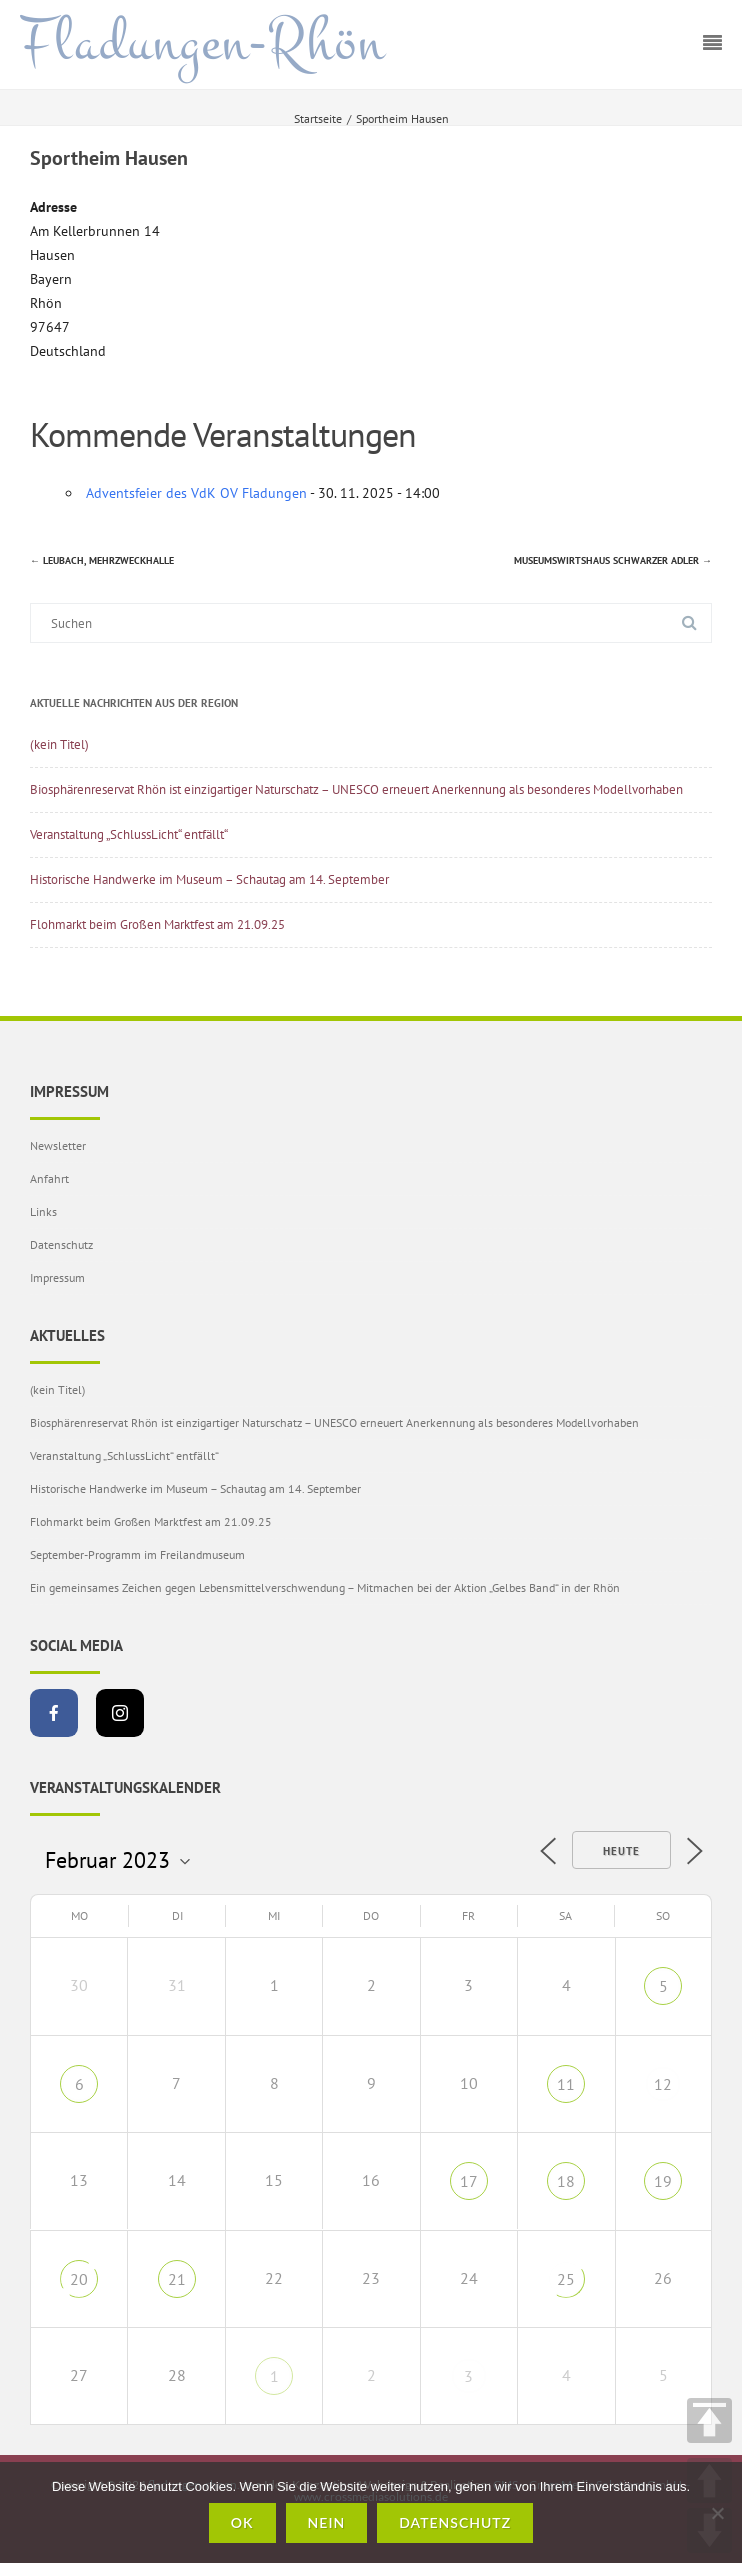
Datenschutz (61, 1244)
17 (469, 2181)
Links (43, 1211)
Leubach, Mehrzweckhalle (102, 560)
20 (79, 2279)
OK (242, 2522)
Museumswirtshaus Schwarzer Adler (613, 560)
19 (663, 2181)
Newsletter (58, 1145)
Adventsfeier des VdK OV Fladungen (196, 493)
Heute (621, 1851)
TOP (709, 2420)
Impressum (57, 1277)
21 (177, 2279)
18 (566, 2181)
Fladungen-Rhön (202, 43)
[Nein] (717, 2513)
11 (566, 2084)
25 (566, 2279)
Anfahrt (49, 1178)
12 (663, 2084)
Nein (327, 2522)
